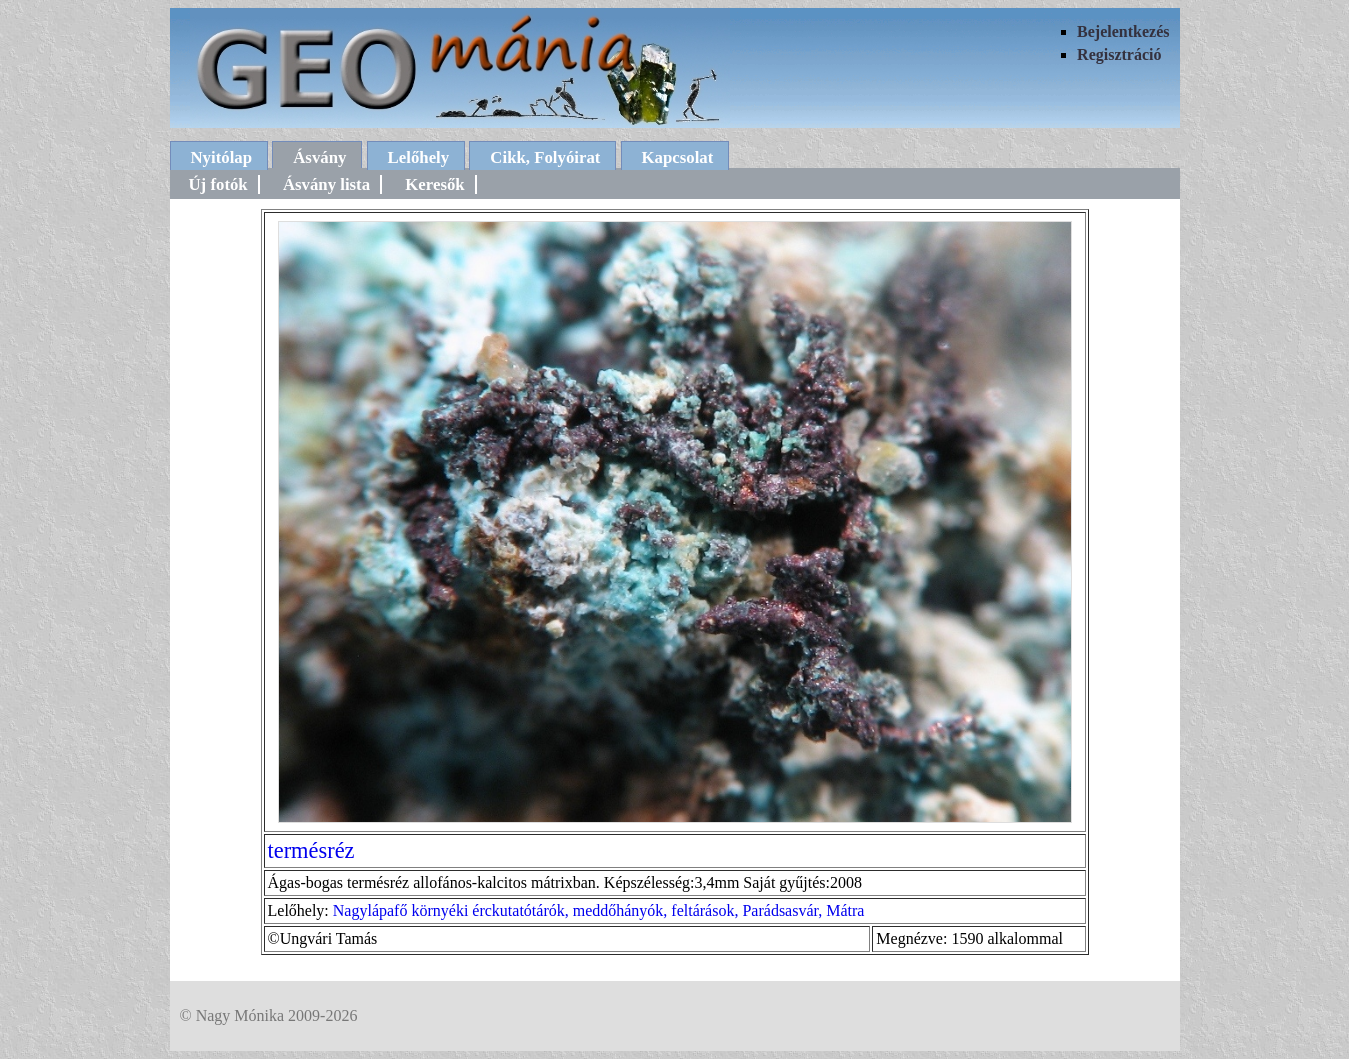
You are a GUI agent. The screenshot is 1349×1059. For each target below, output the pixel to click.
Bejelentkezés (1123, 31)
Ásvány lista (326, 184)
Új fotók (218, 184)
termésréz (311, 850)
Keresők (434, 184)
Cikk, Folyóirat (545, 157)
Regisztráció (1119, 54)
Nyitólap (222, 157)
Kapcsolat (678, 157)
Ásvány (319, 157)
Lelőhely (419, 157)
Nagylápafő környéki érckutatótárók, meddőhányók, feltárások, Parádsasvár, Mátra (599, 910)
